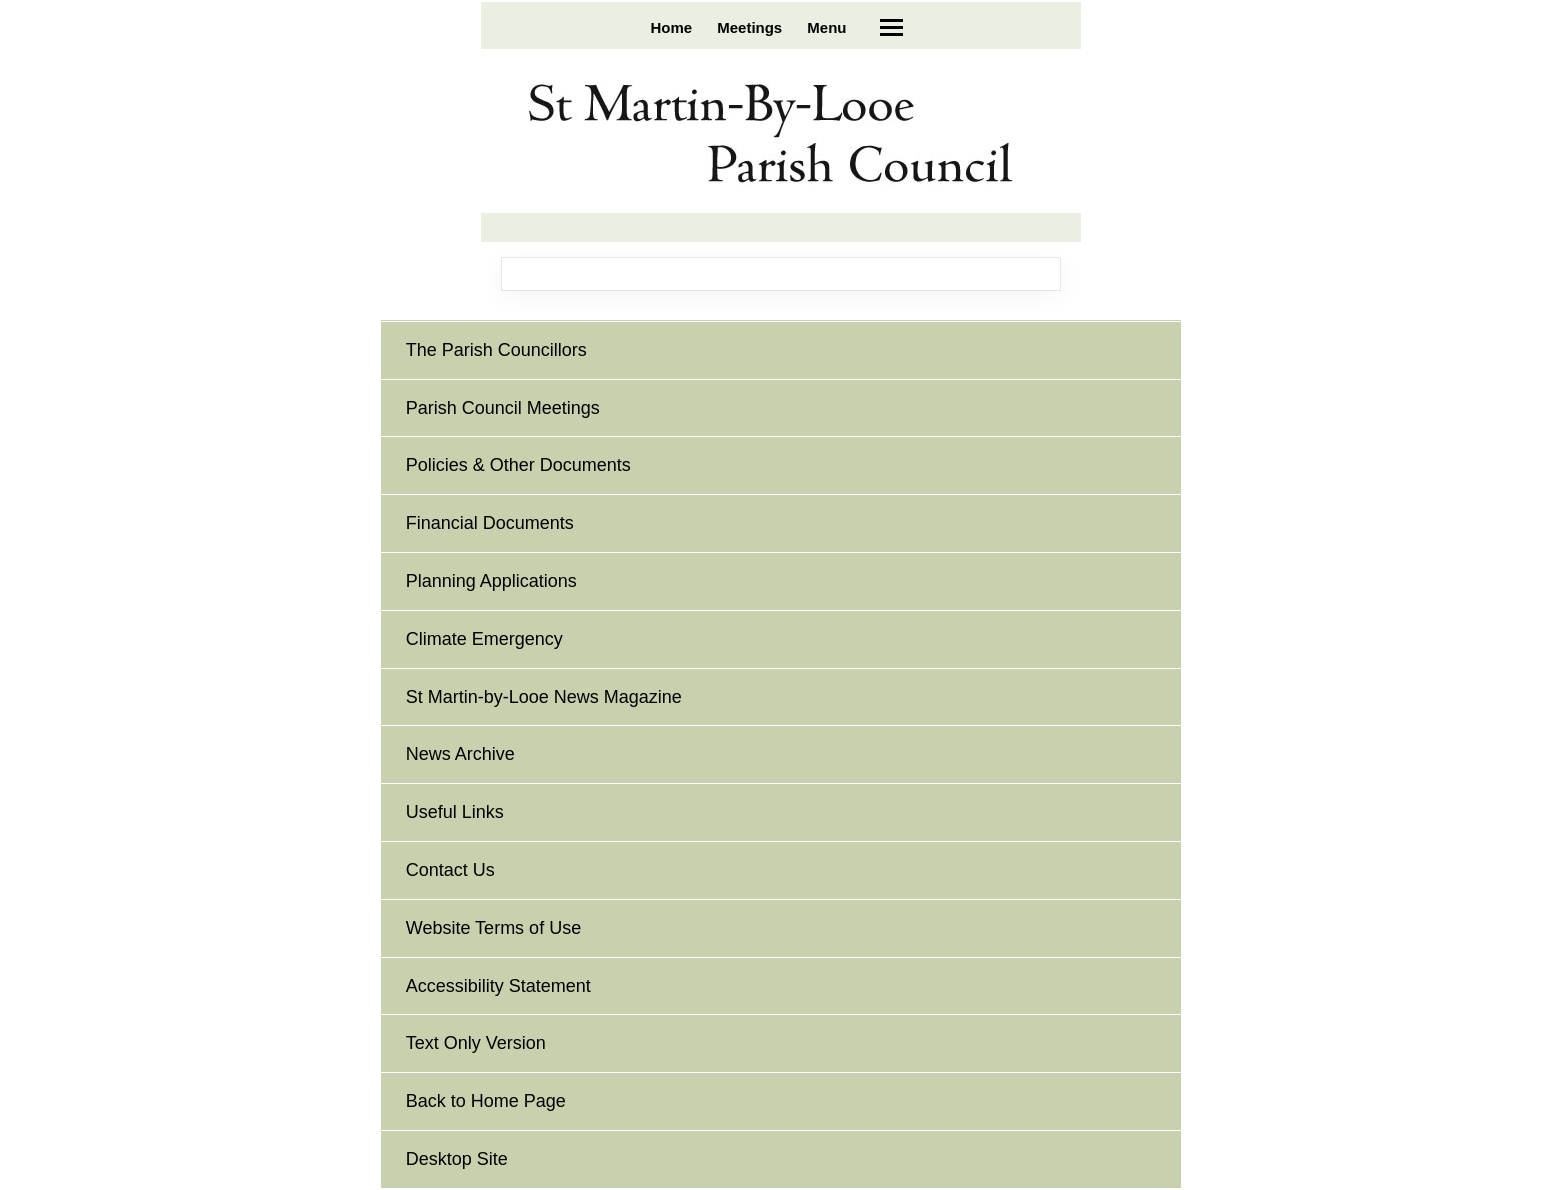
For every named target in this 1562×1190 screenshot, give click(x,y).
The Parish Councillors (496, 350)
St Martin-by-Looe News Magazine (544, 697)
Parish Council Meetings (503, 408)
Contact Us (450, 870)
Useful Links (455, 812)
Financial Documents (490, 523)
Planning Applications (491, 581)
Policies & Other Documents (518, 465)
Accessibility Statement (498, 986)
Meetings (749, 27)
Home (671, 27)
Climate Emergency (484, 639)
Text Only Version (476, 1043)
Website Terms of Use (493, 928)
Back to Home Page (486, 1101)
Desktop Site (457, 1159)
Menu (826, 27)
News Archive (460, 754)
